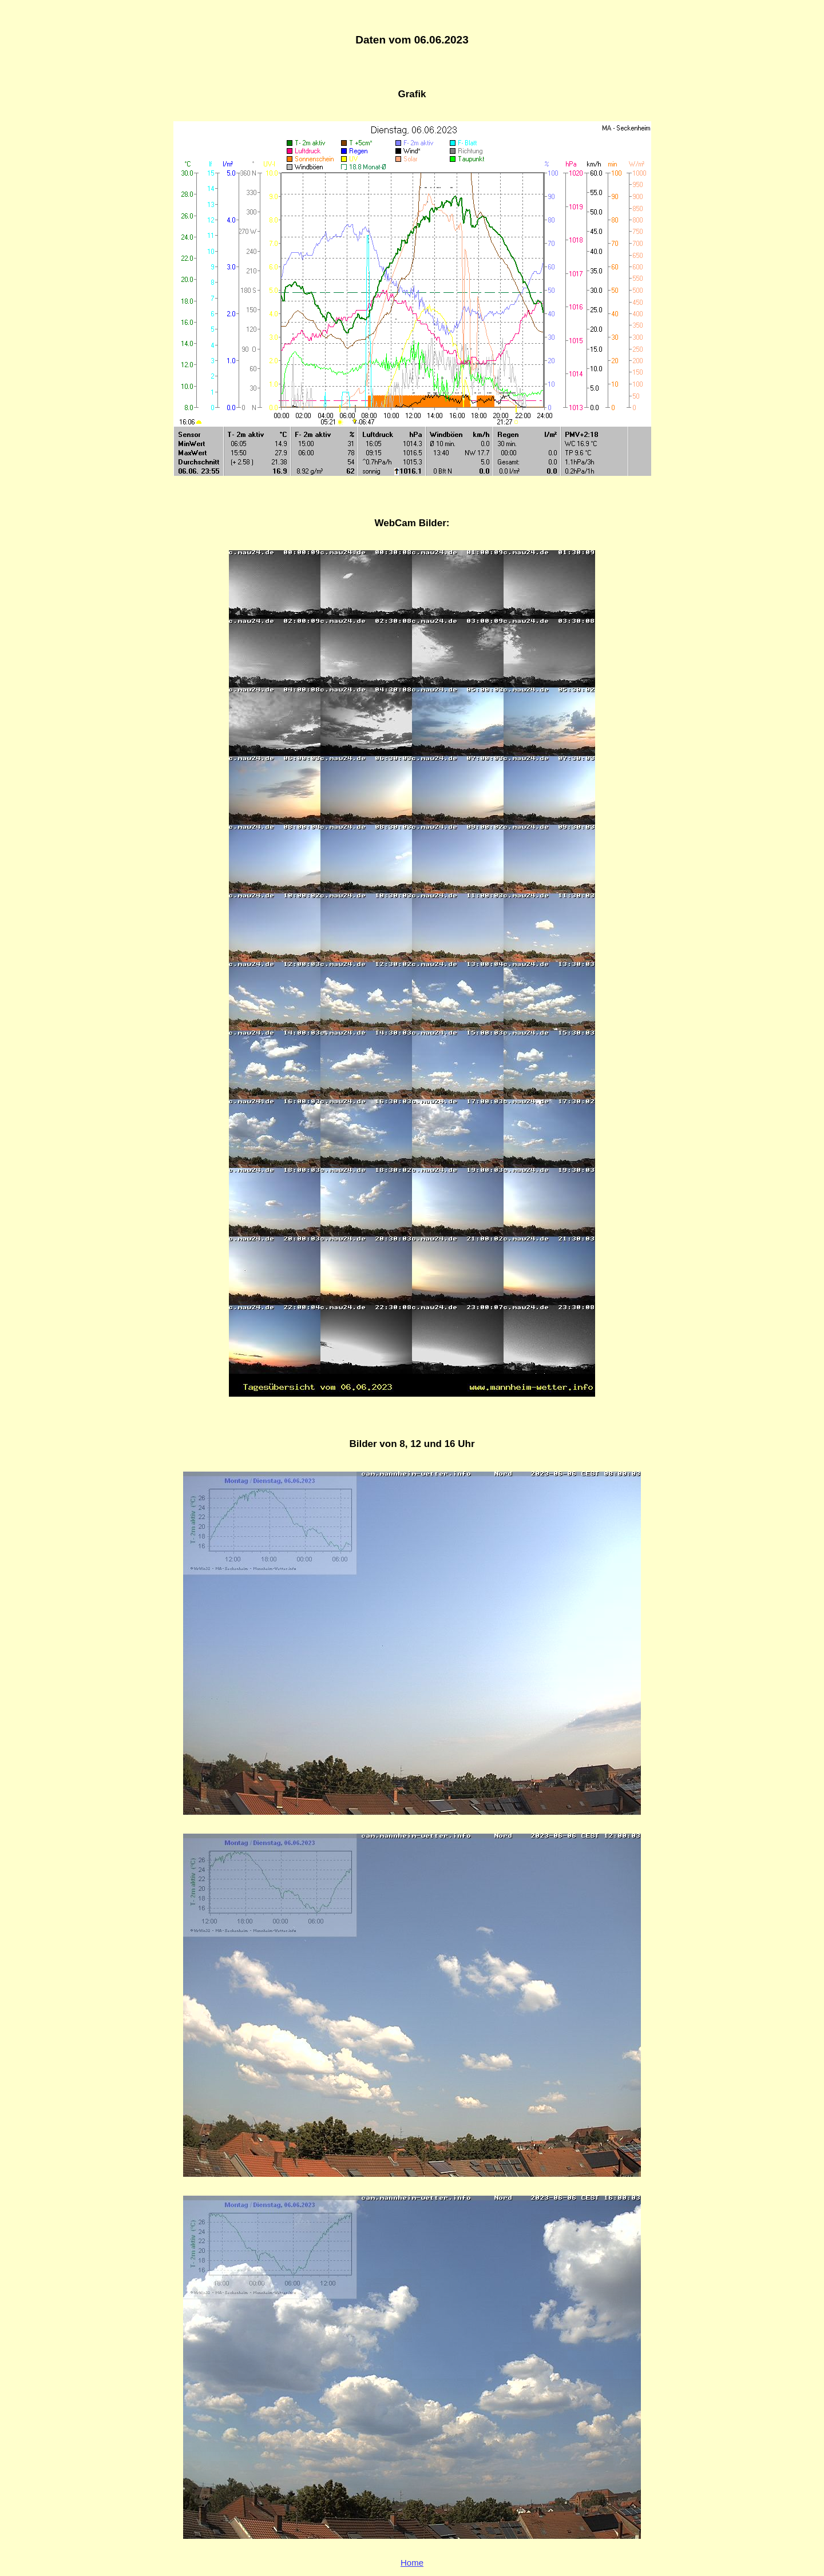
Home (412, 2562)
